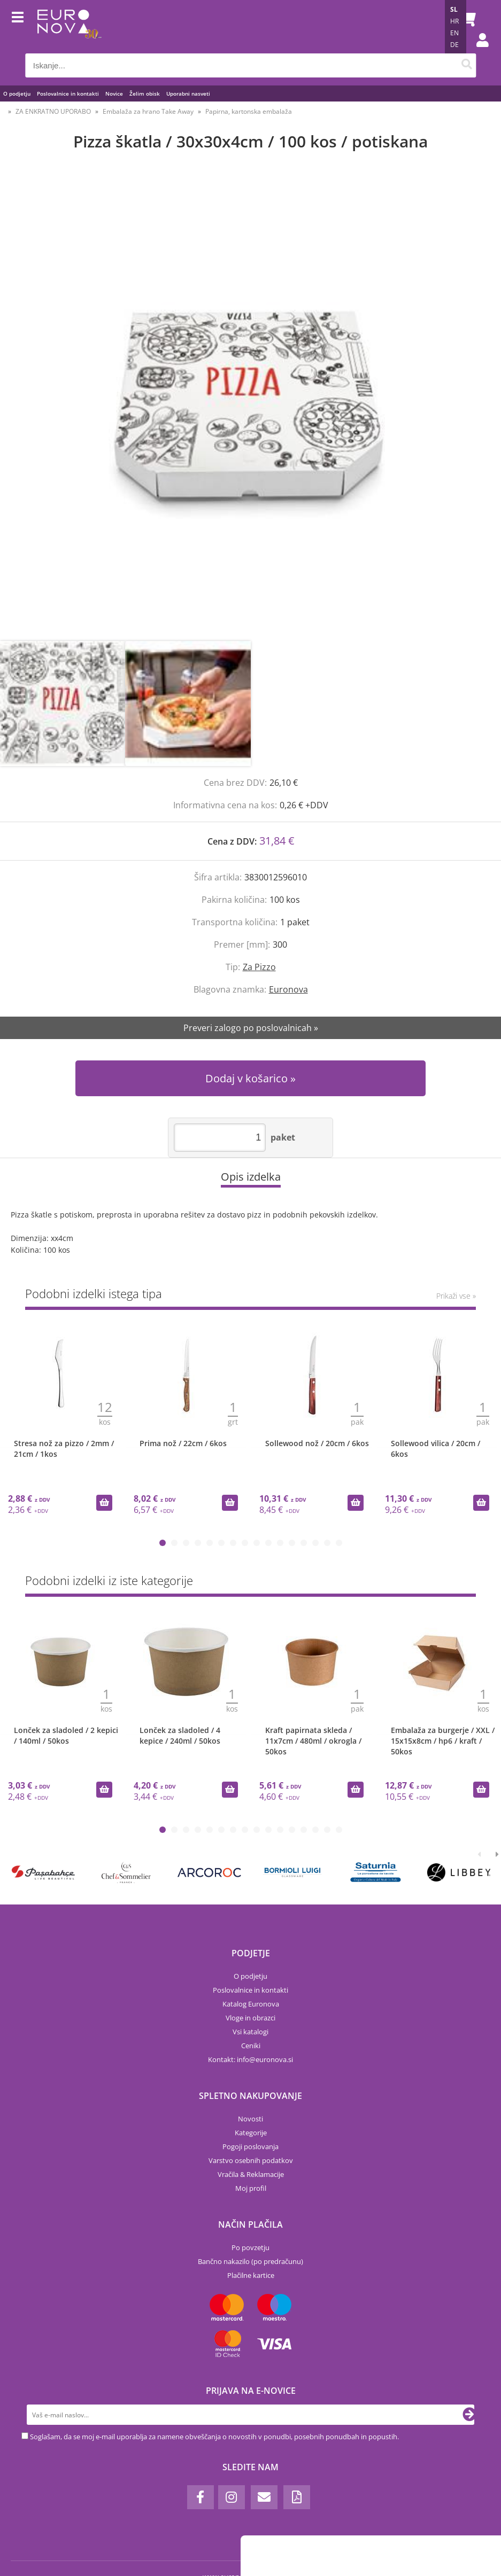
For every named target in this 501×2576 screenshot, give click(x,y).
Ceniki (250, 2045)
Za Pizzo (259, 967)
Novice (114, 93)
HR (454, 21)
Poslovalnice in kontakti (68, 93)
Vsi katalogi (250, 2031)
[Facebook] (200, 2497)
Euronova (288, 989)
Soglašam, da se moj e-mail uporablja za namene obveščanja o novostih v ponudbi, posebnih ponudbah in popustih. (214, 2436)
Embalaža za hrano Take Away (148, 111)
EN (454, 32)
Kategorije (251, 2132)
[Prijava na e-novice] (469, 2415)
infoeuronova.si (265, 2059)
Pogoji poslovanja (250, 2146)
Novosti (250, 2119)
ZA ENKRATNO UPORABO (53, 111)
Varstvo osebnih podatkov (251, 2160)
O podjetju (16, 93)
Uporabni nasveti (188, 93)
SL (454, 9)
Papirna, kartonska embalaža (248, 111)
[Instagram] (231, 2497)
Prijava (477, 50)
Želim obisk (144, 93)
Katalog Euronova (250, 2004)
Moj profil (250, 2188)
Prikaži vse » (456, 1296)
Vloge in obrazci (250, 2018)
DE (454, 44)
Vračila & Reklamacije (251, 2174)
